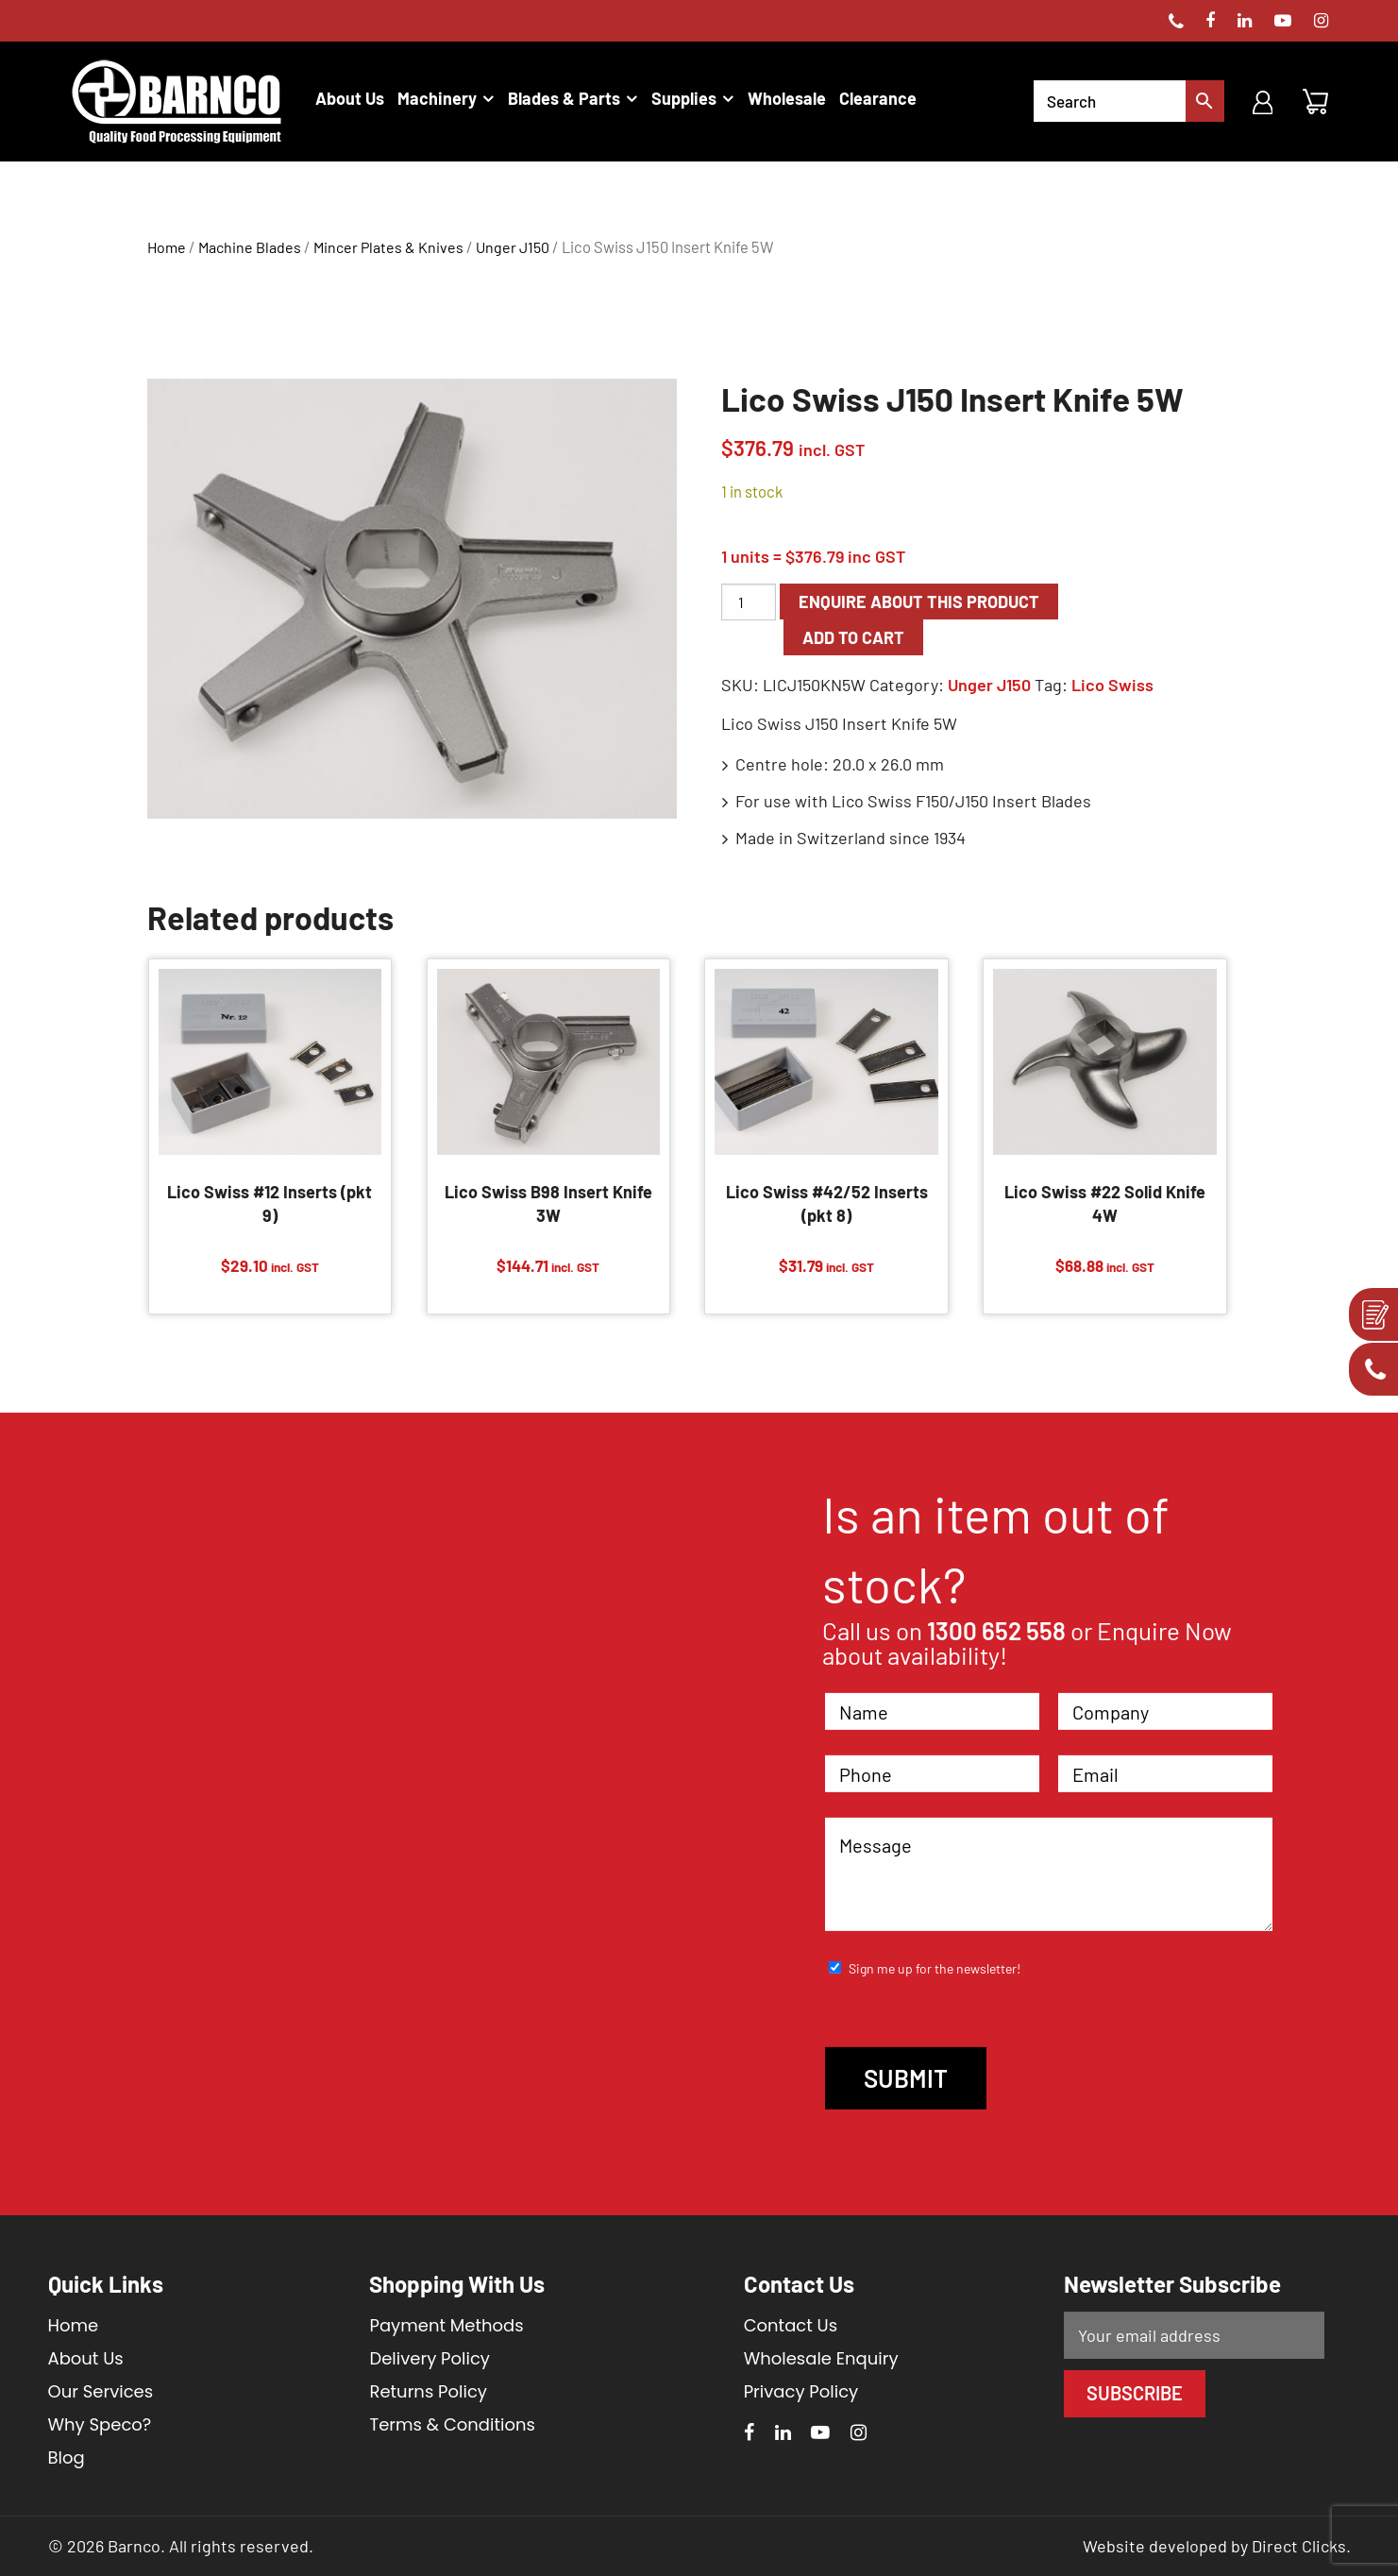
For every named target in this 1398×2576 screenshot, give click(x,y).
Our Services (101, 2391)
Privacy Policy (801, 2391)
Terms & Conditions (451, 2424)
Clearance (878, 98)
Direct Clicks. (1301, 2545)
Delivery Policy (429, 2358)
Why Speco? (100, 2424)
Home (166, 247)
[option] (412, 599)
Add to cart (853, 637)
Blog (66, 2457)
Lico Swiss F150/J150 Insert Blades (961, 800)
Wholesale (787, 98)
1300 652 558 (996, 1630)
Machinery (437, 98)
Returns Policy (427, 2391)
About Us (349, 98)
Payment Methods (446, 2325)
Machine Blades (249, 247)
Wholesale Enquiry (821, 2358)
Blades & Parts (564, 98)
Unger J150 (512, 247)
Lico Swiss (1112, 684)
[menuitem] (350, 98)
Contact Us (791, 2325)
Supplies (683, 98)
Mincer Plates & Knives (388, 247)
